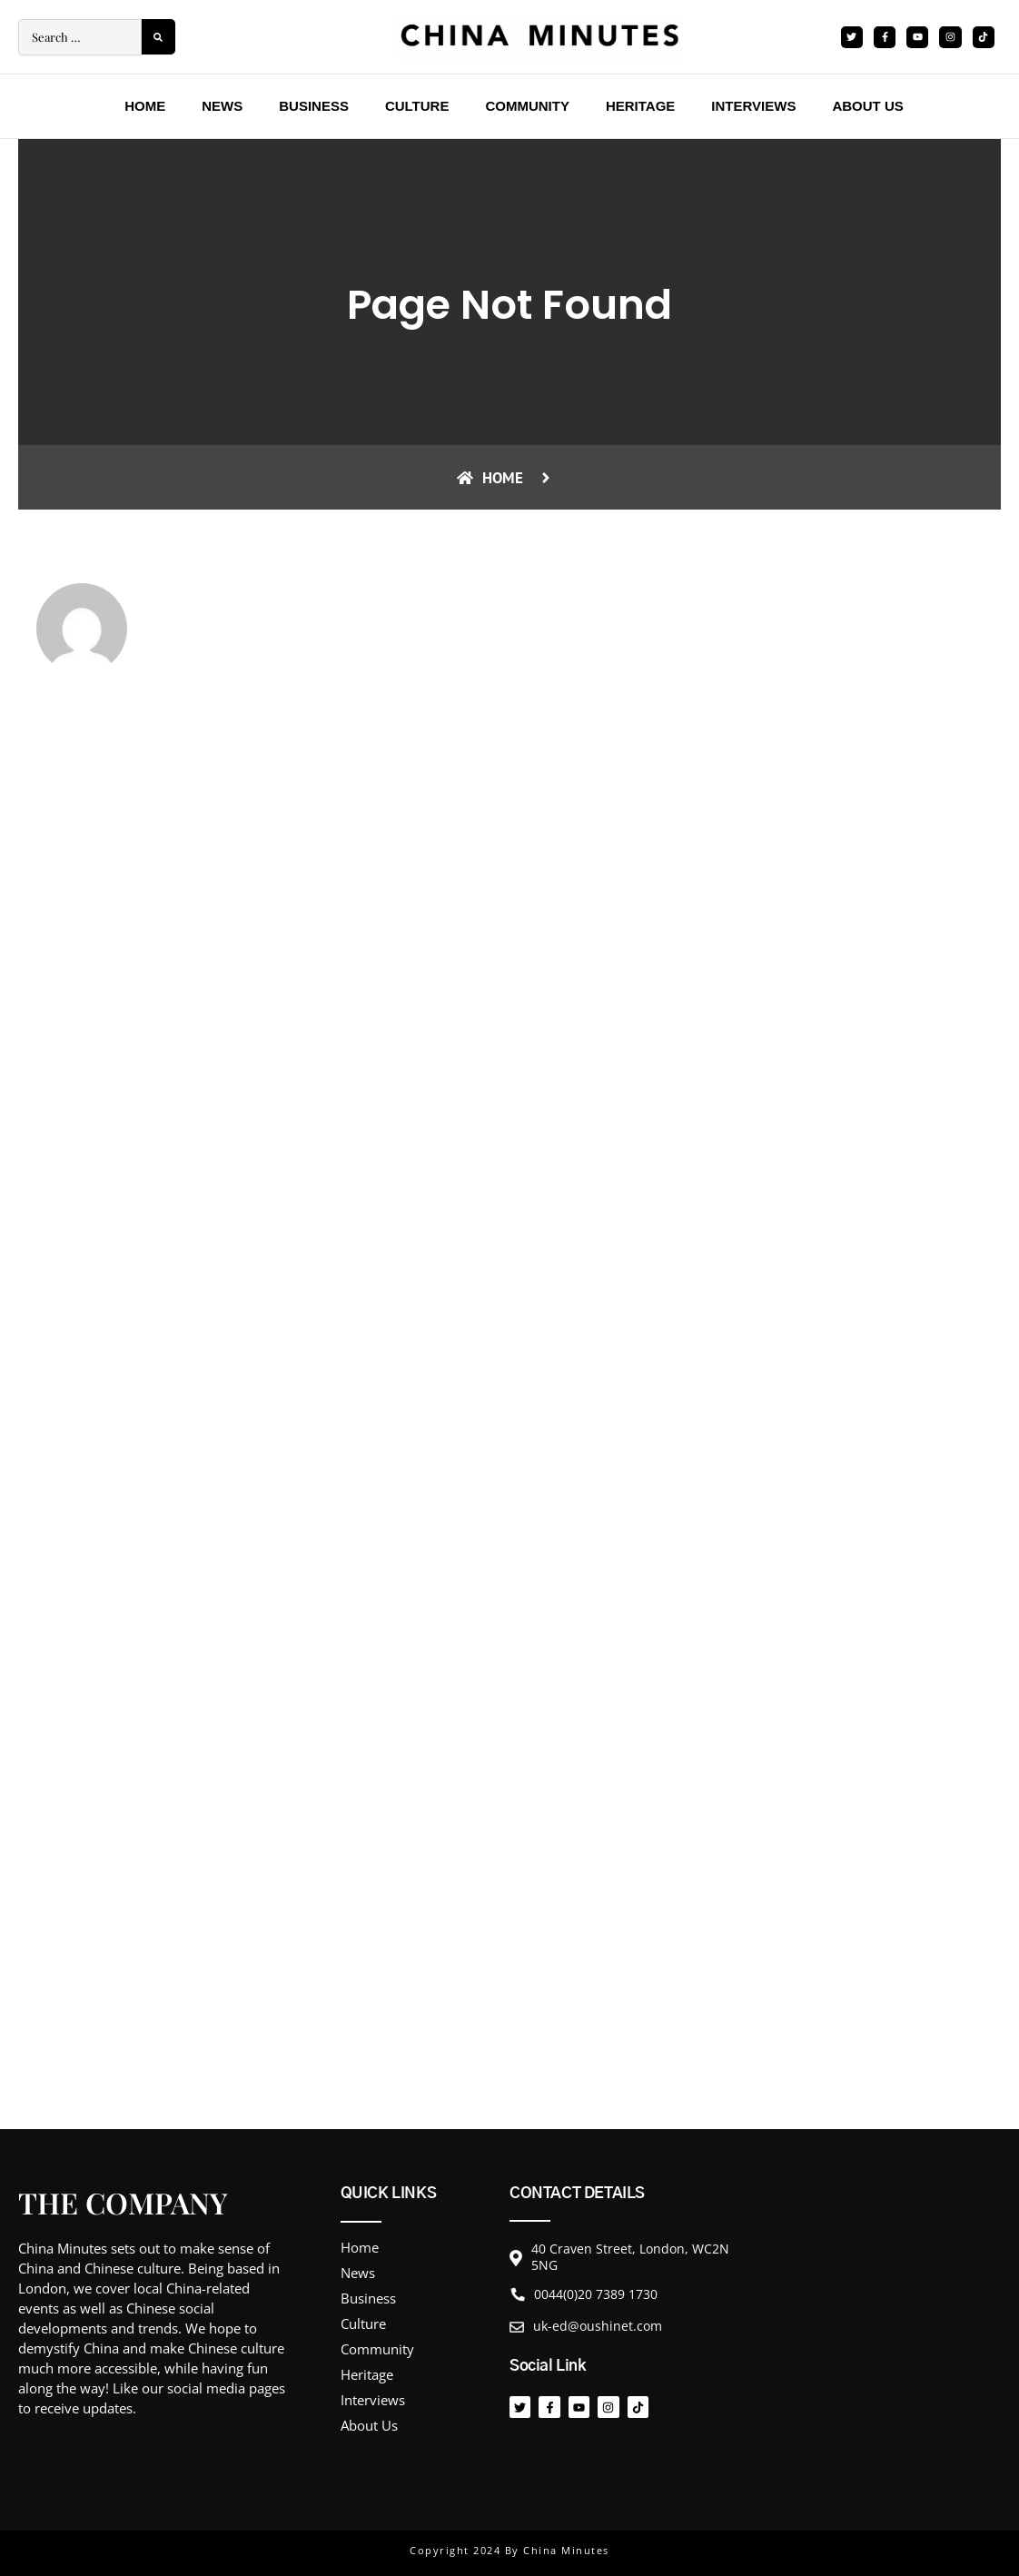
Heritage (640, 106)
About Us (867, 106)
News (222, 106)
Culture (417, 106)
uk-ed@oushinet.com (597, 2325)
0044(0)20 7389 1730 (596, 2294)
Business (314, 106)
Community (527, 106)
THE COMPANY (123, 2202)
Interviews (753, 106)
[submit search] (158, 36)
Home (144, 106)
